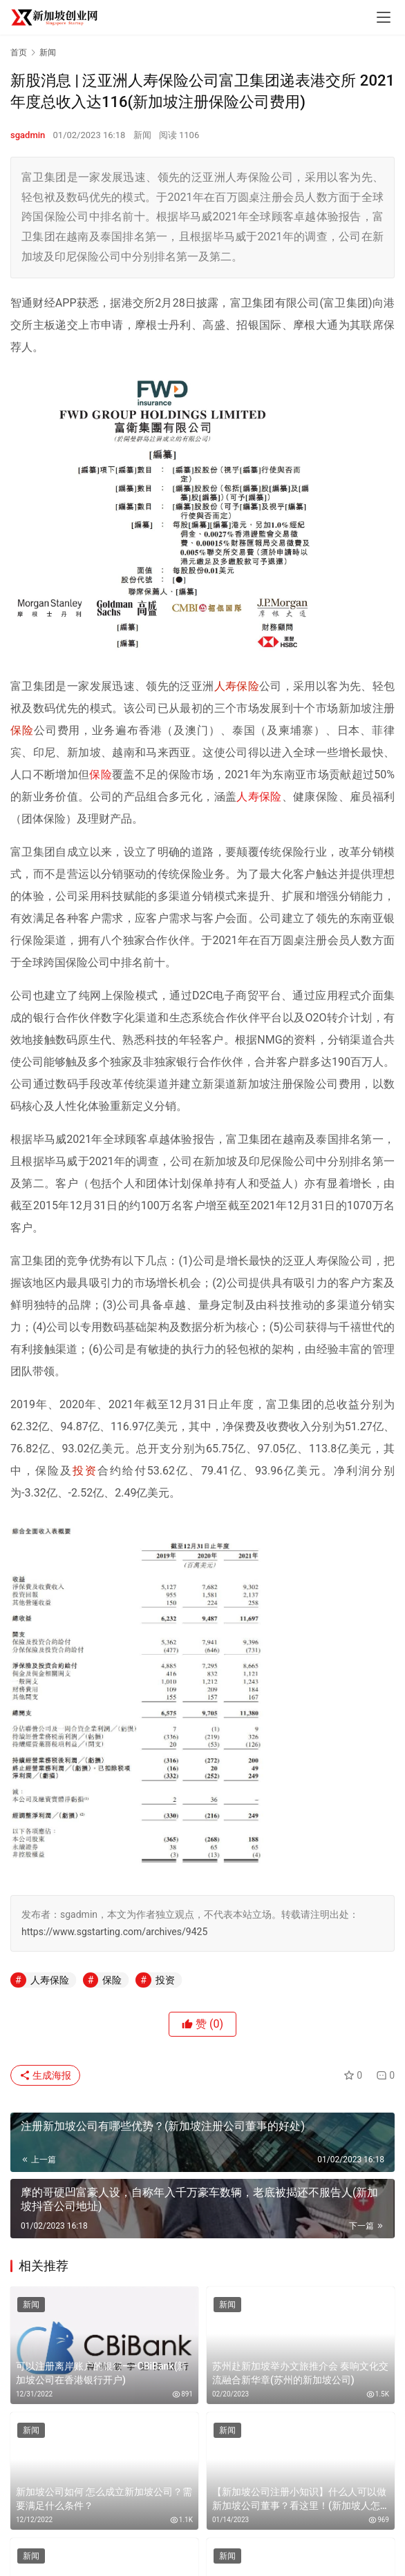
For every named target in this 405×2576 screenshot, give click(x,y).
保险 (22, 730)
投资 (85, 1470)
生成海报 (45, 2075)
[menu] (383, 17)
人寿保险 (236, 686)
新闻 (142, 135)
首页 (18, 52)
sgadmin (27, 135)
